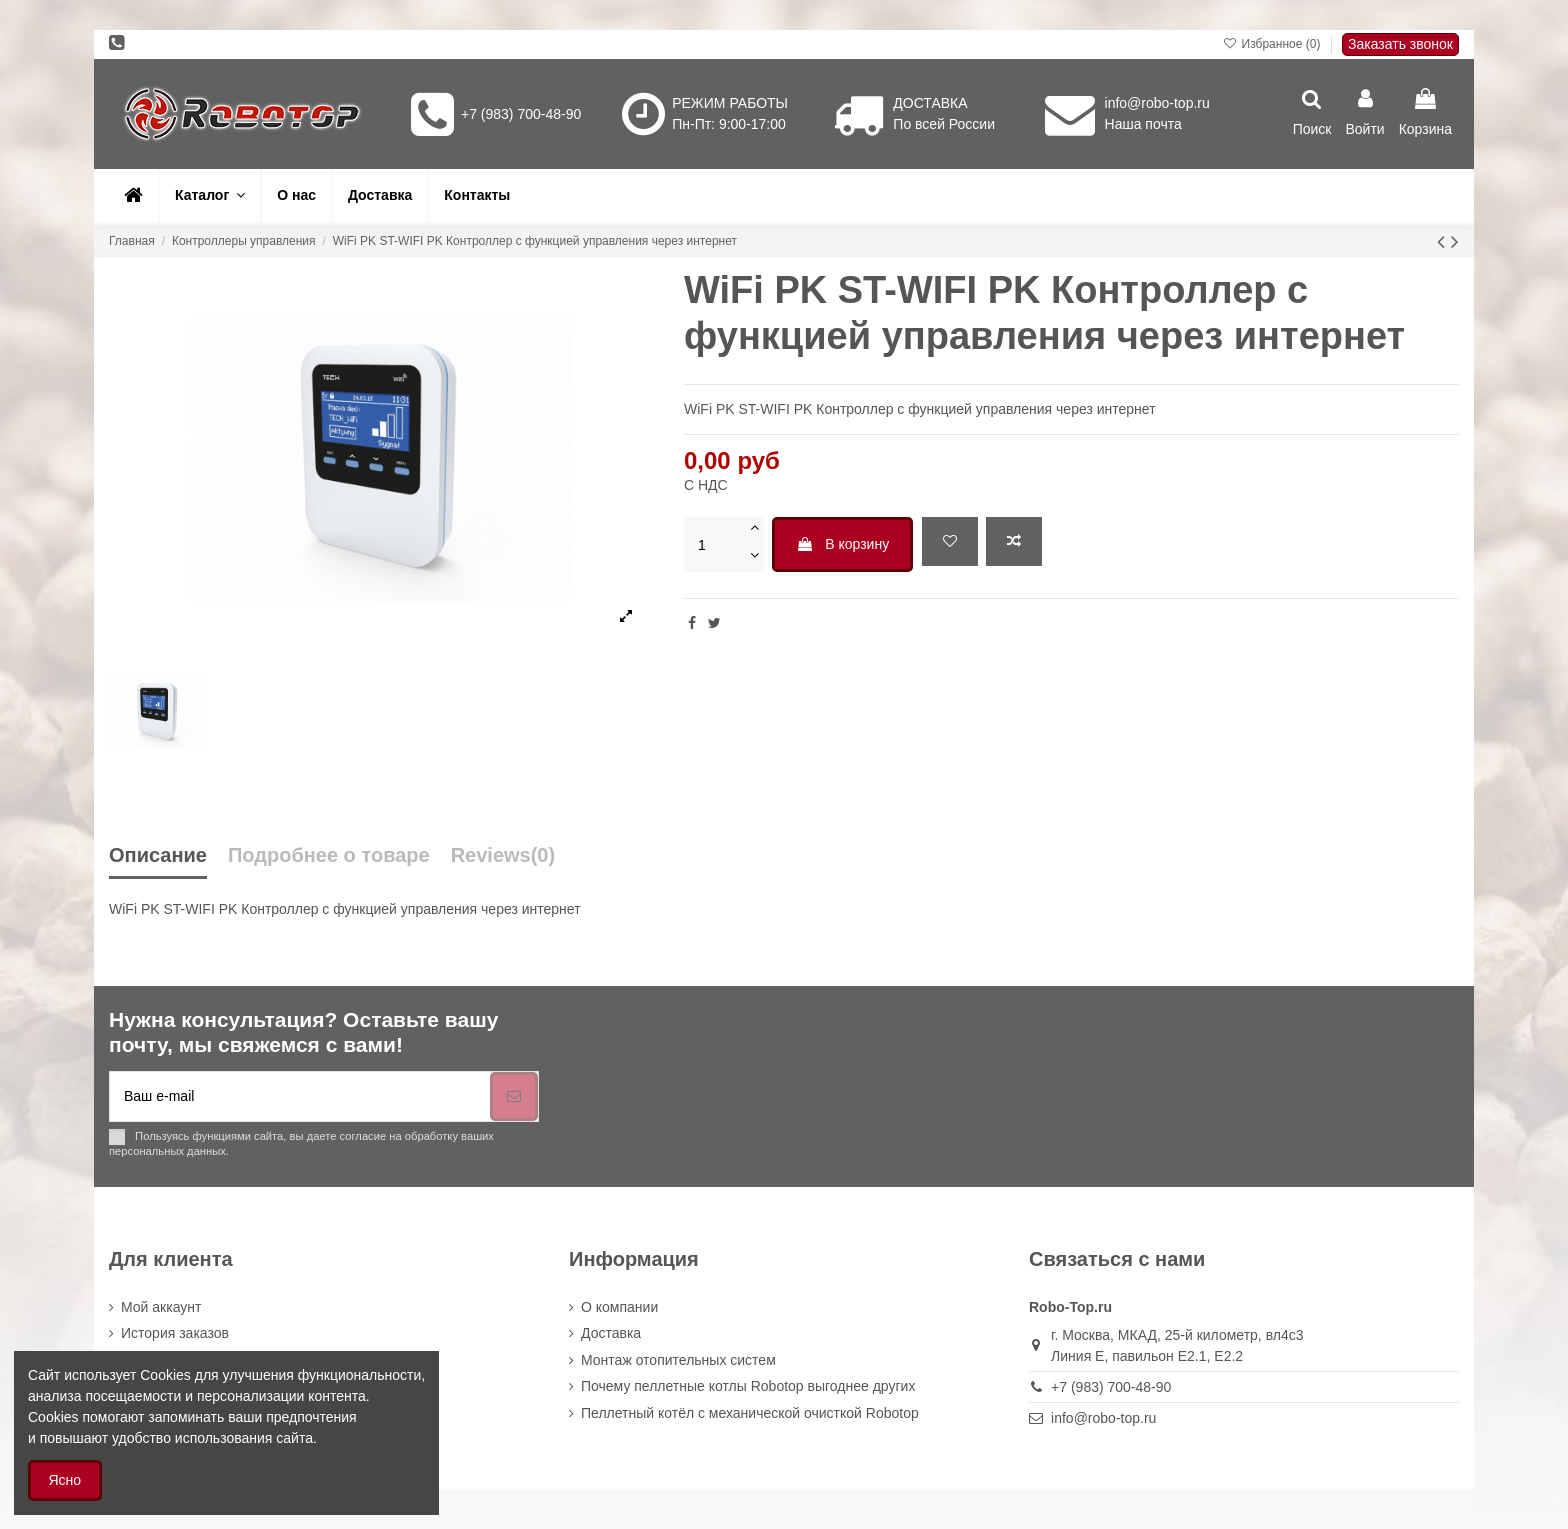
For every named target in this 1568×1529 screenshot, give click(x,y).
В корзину (842, 544)
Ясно (65, 1480)
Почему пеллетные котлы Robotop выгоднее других (748, 1386)
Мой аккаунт (161, 1307)
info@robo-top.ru (1157, 103)
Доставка (611, 1333)
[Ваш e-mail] (300, 1096)
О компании (619, 1307)
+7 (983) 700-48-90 (521, 114)
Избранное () (1273, 44)
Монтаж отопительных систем (678, 1360)
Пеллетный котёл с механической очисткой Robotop (750, 1413)
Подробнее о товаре (329, 855)
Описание (158, 855)
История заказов (175, 1333)
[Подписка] (514, 1096)
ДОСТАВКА (930, 103)
